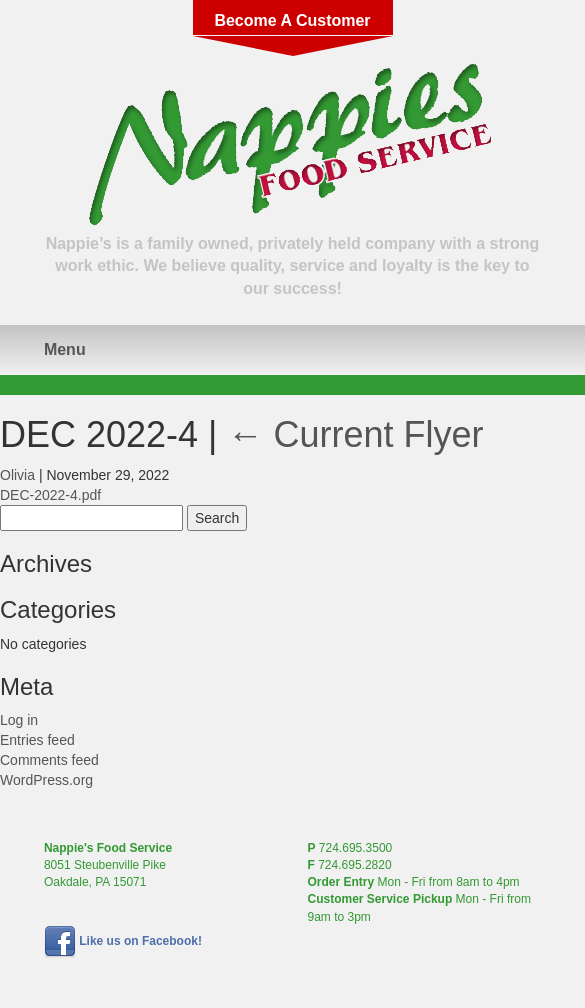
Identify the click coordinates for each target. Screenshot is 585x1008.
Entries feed (37, 740)
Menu (65, 349)
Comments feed (49, 760)
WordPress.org (46, 780)
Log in (19, 720)
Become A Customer (292, 20)
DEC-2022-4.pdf (50, 495)
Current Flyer (355, 434)
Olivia (17, 475)
